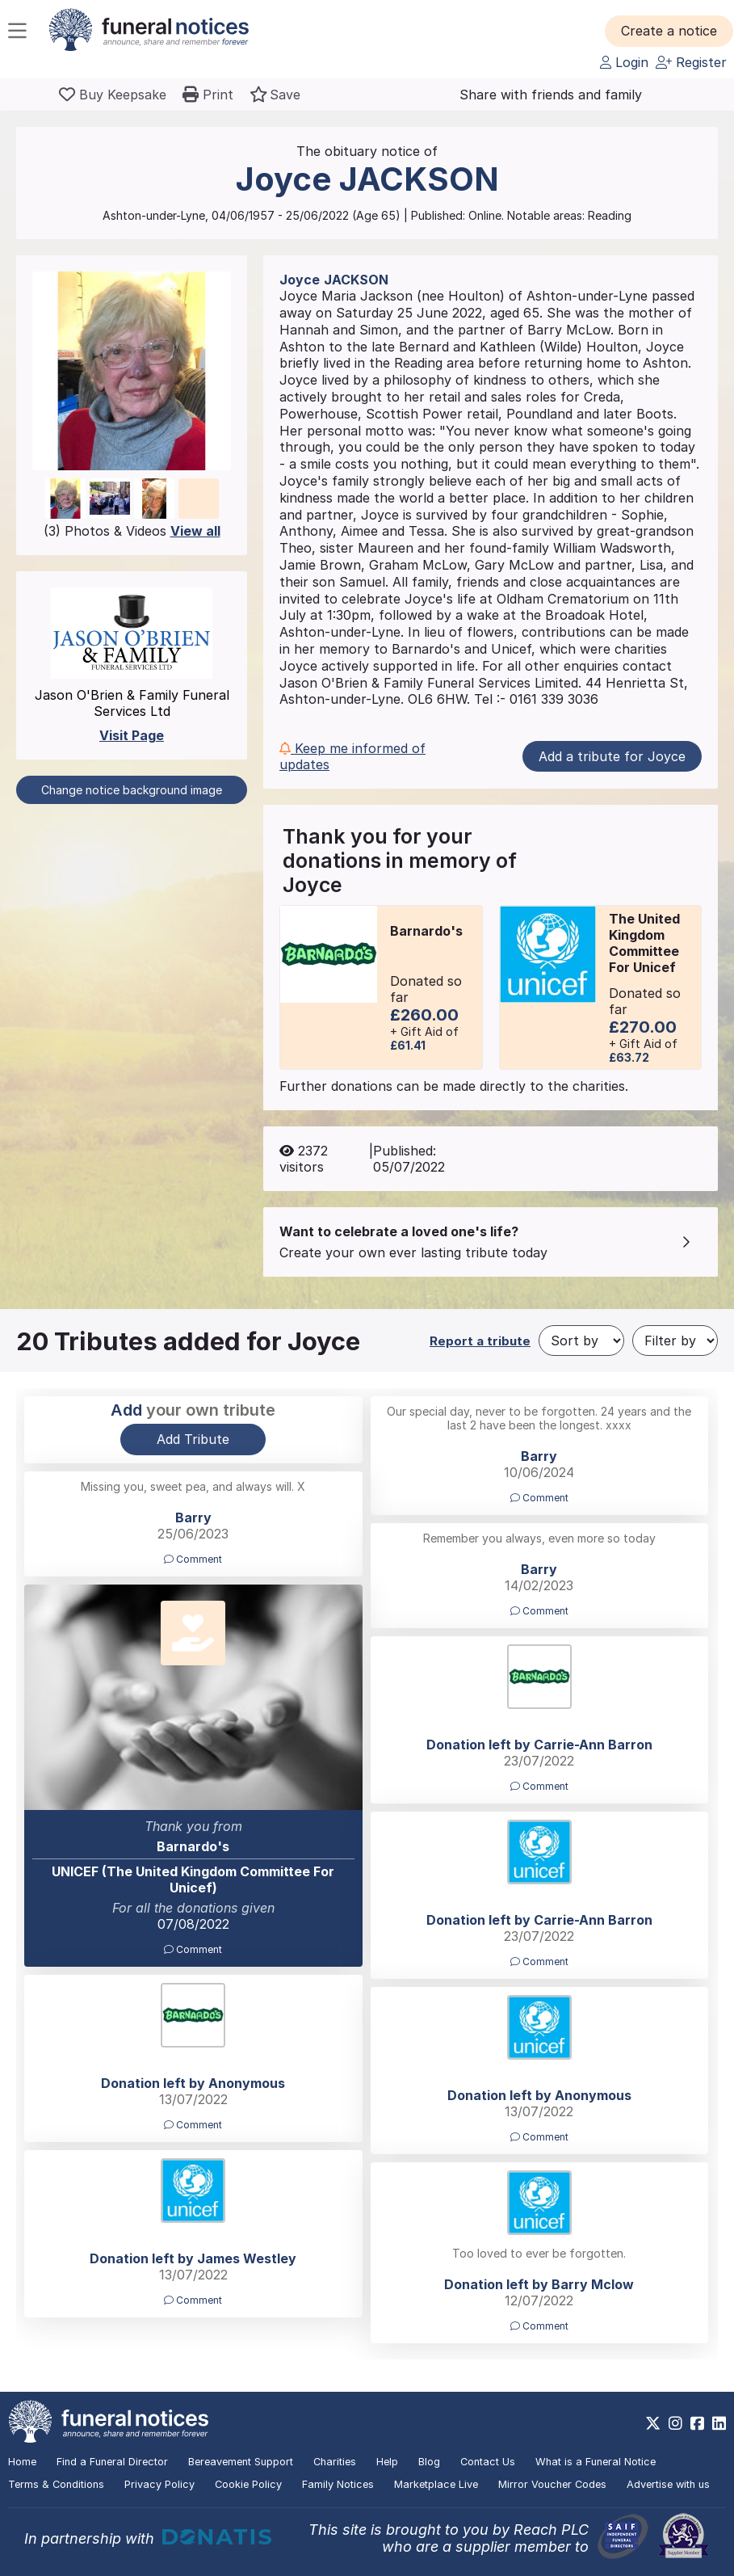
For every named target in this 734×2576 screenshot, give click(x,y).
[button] (669, 30)
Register (691, 62)
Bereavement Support (240, 2462)
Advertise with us (668, 2484)
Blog (429, 2462)
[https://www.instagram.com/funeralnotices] (675, 2423)
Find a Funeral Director (112, 2462)
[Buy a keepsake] (112, 94)
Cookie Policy (248, 2484)
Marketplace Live (436, 2484)
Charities (334, 2462)
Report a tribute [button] (480, 1341)
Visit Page (131, 735)
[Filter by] (675, 1340)
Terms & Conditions (56, 2484)
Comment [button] (539, 1498)
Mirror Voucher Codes (552, 2484)
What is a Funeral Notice (595, 2462)
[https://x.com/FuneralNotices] (653, 2423)
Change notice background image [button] (131, 790)
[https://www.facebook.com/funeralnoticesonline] (697, 2423)
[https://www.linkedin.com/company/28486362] (719, 2423)
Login (624, 62)
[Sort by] (581, 1340)
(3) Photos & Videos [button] (132, 531)
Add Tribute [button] (193, 1439)
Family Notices (338, 2484)
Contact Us (487, 2462)
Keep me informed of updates (352, 756)
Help (387, 2462)
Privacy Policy (159, 2484)
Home (22, 2462)
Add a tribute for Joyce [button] (612, 756)
